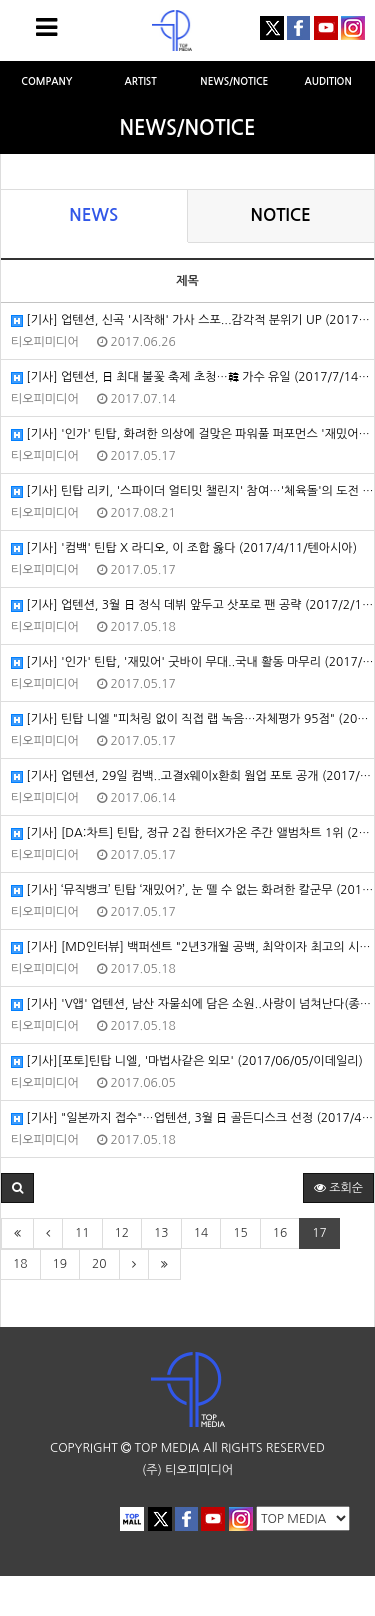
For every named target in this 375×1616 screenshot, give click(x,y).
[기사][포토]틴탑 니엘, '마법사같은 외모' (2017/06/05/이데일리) (187, 1061)
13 (161, 1233)
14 (201, 1233)
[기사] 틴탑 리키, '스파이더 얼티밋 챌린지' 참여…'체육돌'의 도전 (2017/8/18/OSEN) (192, 491)
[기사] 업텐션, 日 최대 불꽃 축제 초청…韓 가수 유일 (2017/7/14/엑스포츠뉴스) (192, 377)
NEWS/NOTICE (234, 81)
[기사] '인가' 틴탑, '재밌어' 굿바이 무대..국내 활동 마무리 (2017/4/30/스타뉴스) (192, 662)
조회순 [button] (338, 1188)
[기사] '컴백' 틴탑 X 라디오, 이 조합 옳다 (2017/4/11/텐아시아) (184, 548)
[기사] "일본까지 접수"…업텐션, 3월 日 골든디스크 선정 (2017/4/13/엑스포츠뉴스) (192, 1118)
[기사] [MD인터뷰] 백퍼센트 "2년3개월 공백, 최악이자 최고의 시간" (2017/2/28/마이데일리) (192, 947)
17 (319, 1233)
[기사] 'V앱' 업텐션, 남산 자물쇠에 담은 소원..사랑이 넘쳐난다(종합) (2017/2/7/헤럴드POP (192, 1004)
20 (99, 1264)
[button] (17, 1188)
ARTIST (140, 81)
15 (240, 1233)
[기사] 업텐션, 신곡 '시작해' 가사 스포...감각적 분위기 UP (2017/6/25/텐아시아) (192, 320)
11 (82, 1233)
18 (20, 1264)
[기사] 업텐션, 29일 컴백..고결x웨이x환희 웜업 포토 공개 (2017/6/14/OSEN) (192, 776)
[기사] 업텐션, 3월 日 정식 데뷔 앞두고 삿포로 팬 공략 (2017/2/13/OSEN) (192, 605)
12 (122, 1233)
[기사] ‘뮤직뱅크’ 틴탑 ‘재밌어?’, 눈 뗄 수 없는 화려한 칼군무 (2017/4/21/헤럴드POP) (192, 890)
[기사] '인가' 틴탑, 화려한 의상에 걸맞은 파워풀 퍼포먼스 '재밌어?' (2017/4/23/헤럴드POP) (192, 434)
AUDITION (328, 81)
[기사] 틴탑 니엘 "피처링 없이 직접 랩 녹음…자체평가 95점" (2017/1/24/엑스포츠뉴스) (192, 719)
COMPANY (46, 81)
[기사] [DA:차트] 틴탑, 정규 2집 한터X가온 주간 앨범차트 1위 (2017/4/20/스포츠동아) (192, 833)
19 (60, 1264)
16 (280, 1233)
